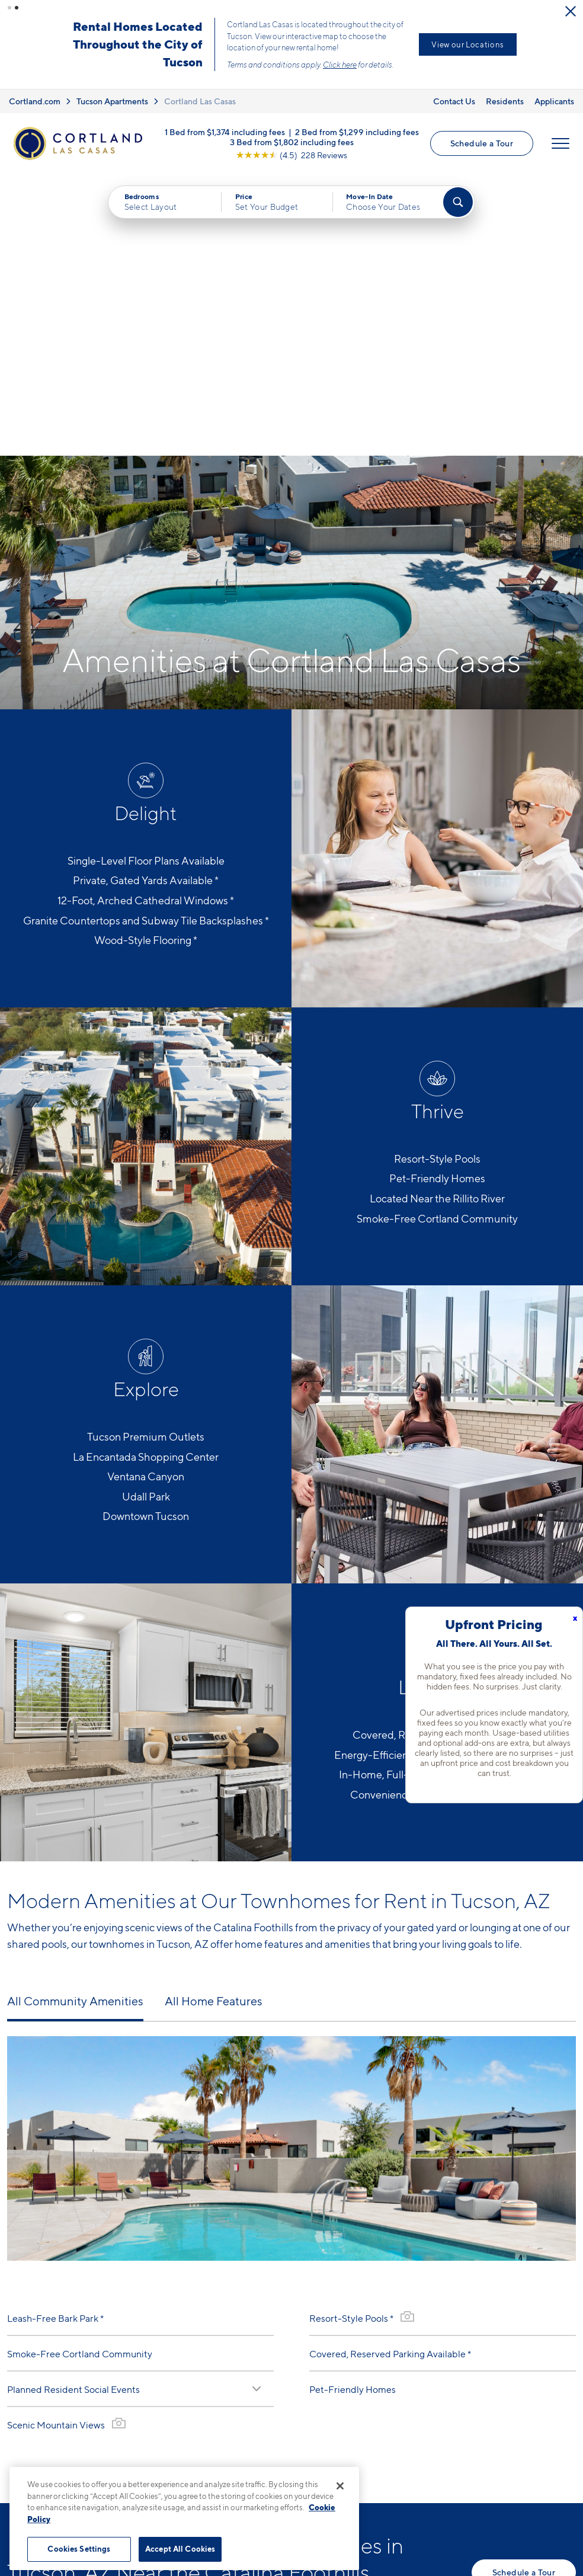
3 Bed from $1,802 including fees (292, 141)
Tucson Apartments (112, 101)
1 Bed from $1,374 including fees (225, 131)
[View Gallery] (119, 2140)
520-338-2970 (218, 2451)
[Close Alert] (570, 11)
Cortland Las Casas (200, 101)
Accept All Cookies (180, 2548)
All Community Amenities (75, 1719)
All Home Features (213, 1719)
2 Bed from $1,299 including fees (357, 131)
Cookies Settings (78, 2548)
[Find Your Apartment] (458, 202)
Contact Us (454, 101)
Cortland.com (34, 101)
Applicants (554, 101)
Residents (505, 101)
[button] (9, 7)
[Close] (340, 2486)
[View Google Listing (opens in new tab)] (291, 154)
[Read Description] (256, 2106)
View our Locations (467, 44)
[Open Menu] (560, 143)
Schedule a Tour (481, 143)
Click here (340, 64)
